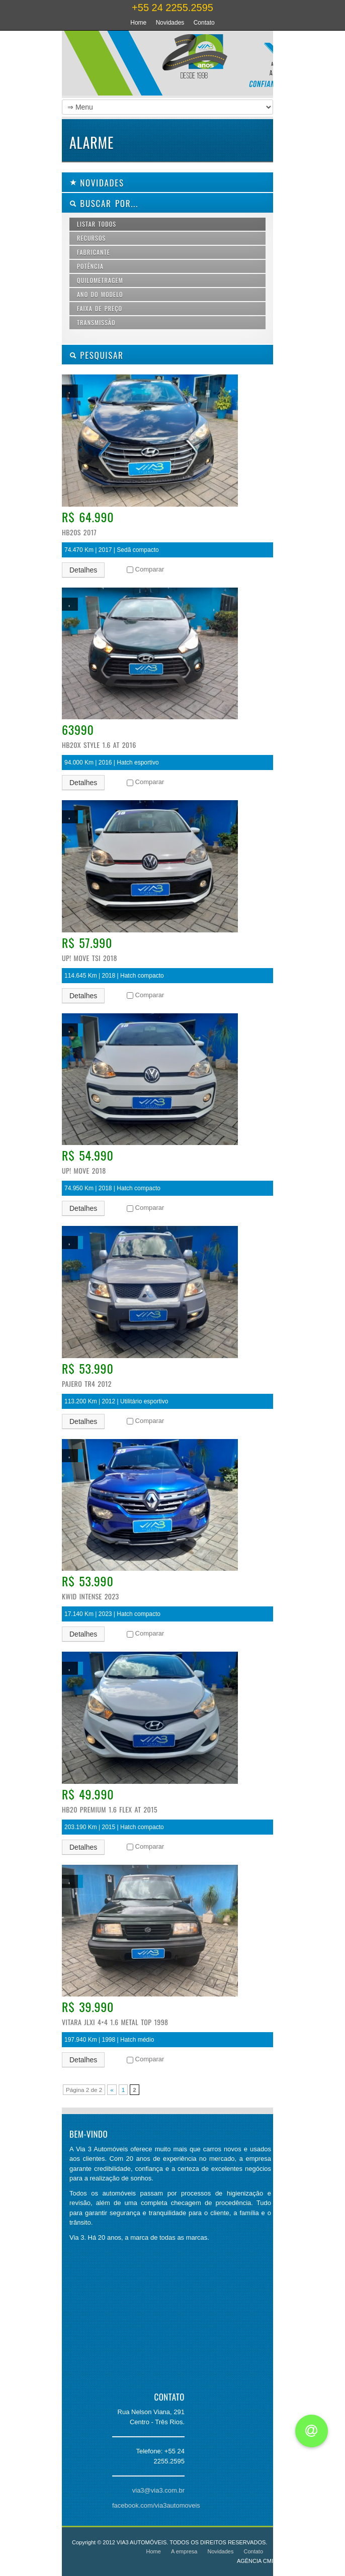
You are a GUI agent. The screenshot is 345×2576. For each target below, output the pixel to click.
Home (138, 22)
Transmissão (96, 322)
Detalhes (83, 570)
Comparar (149, 569)
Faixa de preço (99, 308)
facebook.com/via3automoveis (156, 2505)
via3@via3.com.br (158, 2490)
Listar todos (96, 224)
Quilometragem (100, 280)
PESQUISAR (96, 355)
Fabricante (93, 252)
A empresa (184, 2551)
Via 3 (157, 65)
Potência (90, 266)
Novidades (170, 22)
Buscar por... (103, 203)
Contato (204, 22)
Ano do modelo (100, 294)
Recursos (91, 238)
